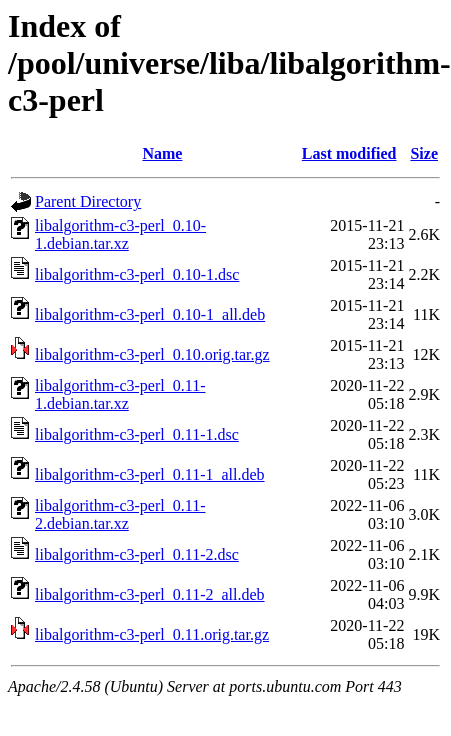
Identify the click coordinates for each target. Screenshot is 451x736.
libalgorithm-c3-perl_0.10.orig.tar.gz (152, 354)
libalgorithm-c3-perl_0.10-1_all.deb (150, 314)
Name (162, 153)
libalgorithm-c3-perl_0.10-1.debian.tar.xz (120, 234)
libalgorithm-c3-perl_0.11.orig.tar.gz (152, 634)
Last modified (349, 153)
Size (424, 153)
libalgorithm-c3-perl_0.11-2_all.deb (150, 594)
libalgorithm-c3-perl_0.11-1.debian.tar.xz (120, 394)
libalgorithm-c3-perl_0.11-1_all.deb (150, 474)
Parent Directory (88, 201)
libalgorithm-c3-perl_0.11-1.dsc (137, 434)
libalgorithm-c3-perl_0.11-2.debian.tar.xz (120, 514)
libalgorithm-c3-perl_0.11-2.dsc (137, 554)
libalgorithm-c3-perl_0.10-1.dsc (137, 274)
